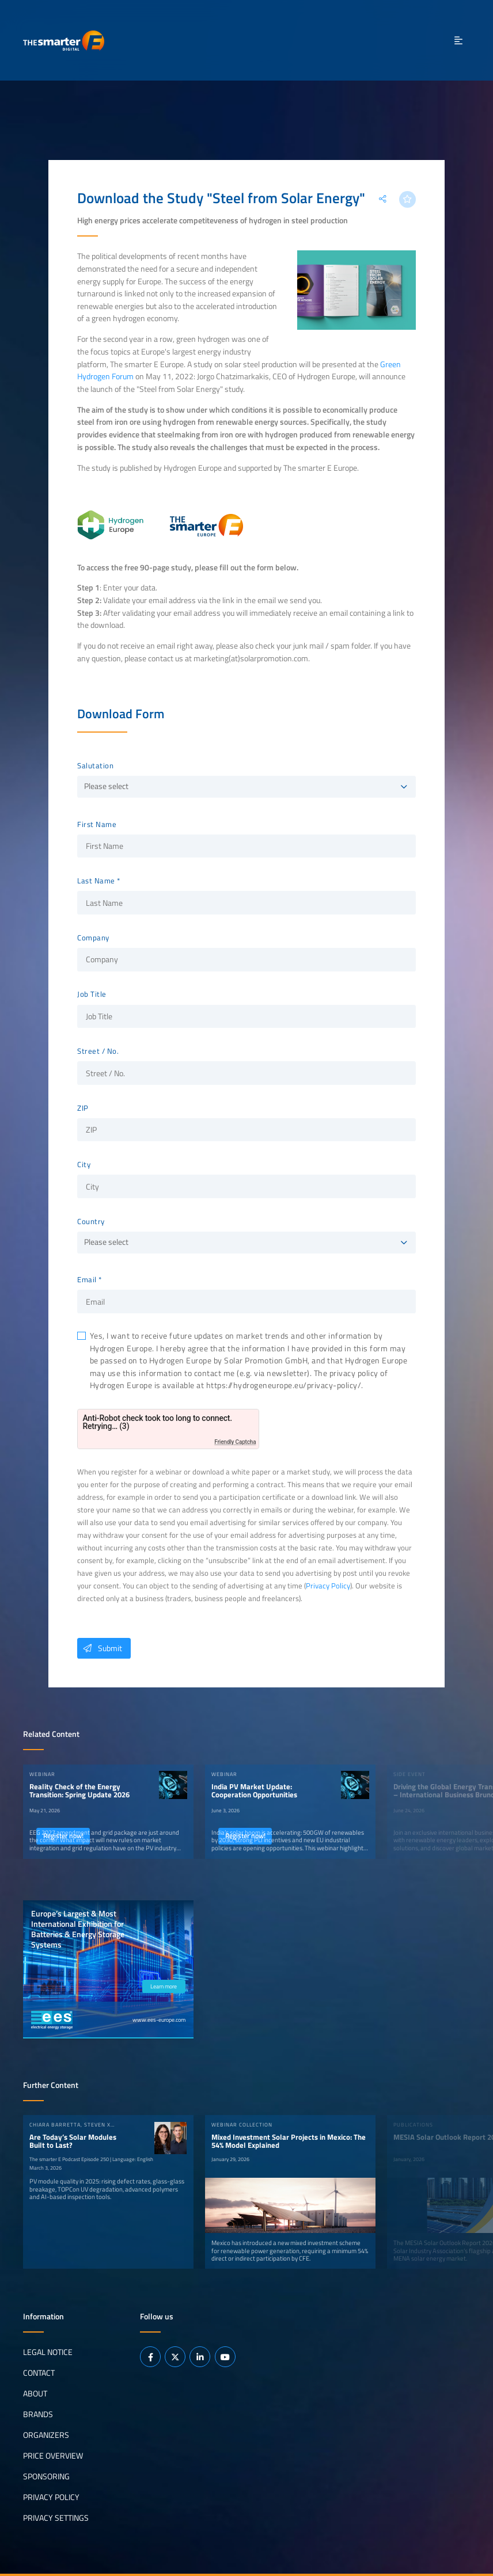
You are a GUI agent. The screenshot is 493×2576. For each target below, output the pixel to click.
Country (91, 1222)
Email (87, 1280)
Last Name (96, 881)
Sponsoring (46, 2476)
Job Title (92, 994)
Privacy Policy (328, 1585)
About (35, 2393)
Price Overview (53, 2455)
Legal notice (48, 2352)
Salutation (95, 766)
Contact (39, 2373)
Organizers (46, 2435)
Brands (38, 2414)
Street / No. (98, 1051)
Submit (99, 1648)
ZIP (83, 1108)
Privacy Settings (56, 2518)
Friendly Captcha (235, 1442)
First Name (96, 825)
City (83, 1165)
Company (93, 938)
